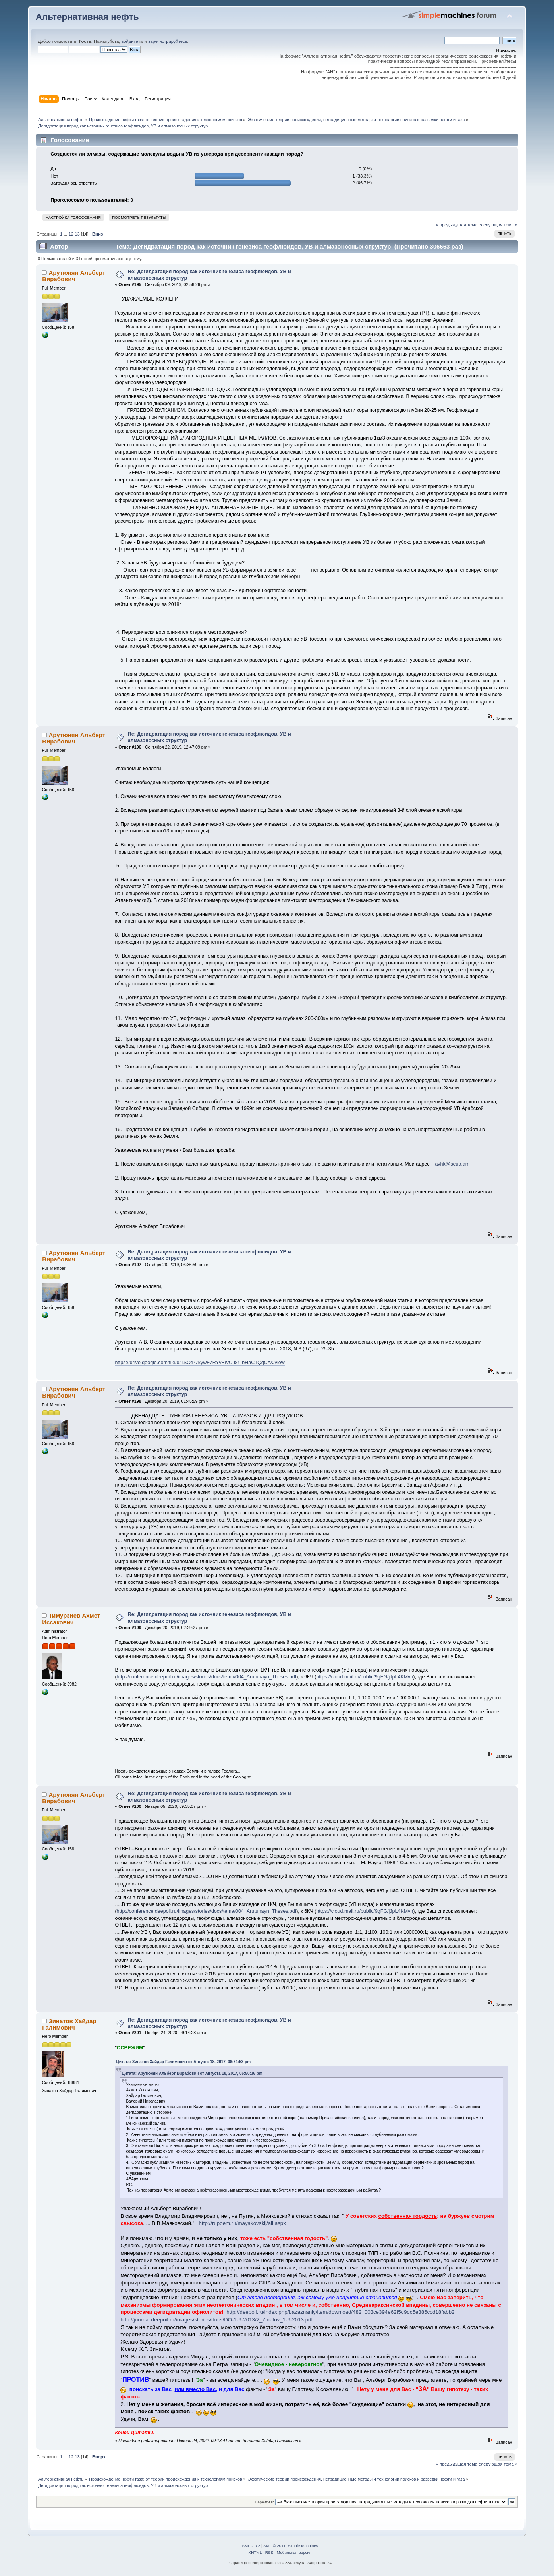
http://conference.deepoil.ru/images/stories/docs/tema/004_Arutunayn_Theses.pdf (207, 1677)
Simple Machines (303, 2545)
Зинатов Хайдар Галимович (69, 2024)
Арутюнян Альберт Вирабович (73, 275)
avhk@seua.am (452, 1164)
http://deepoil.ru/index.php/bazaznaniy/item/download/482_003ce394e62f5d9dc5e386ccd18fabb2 (340, 2312)
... (66, 234)
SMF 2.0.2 (251, 2545)
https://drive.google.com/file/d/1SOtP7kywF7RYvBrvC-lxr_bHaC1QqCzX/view (199, 1362)
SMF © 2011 (274, 2545)
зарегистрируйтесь (167, 41)
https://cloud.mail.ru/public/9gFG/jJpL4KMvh (364, 1677)
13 (77, 234)
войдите (129, 41)
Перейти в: (264, 2502)
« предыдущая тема (456, 224)
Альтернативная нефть (87, 17)
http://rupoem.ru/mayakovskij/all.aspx (242, 2223)
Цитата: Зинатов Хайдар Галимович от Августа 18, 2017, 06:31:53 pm (183, 2062)
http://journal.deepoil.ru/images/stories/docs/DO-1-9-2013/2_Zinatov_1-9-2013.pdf (216, 2320)
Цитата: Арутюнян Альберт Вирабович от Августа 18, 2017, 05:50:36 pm (192, 2073)
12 (71, 234)
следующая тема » (498, 224)
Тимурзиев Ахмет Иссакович (71, 1618)
